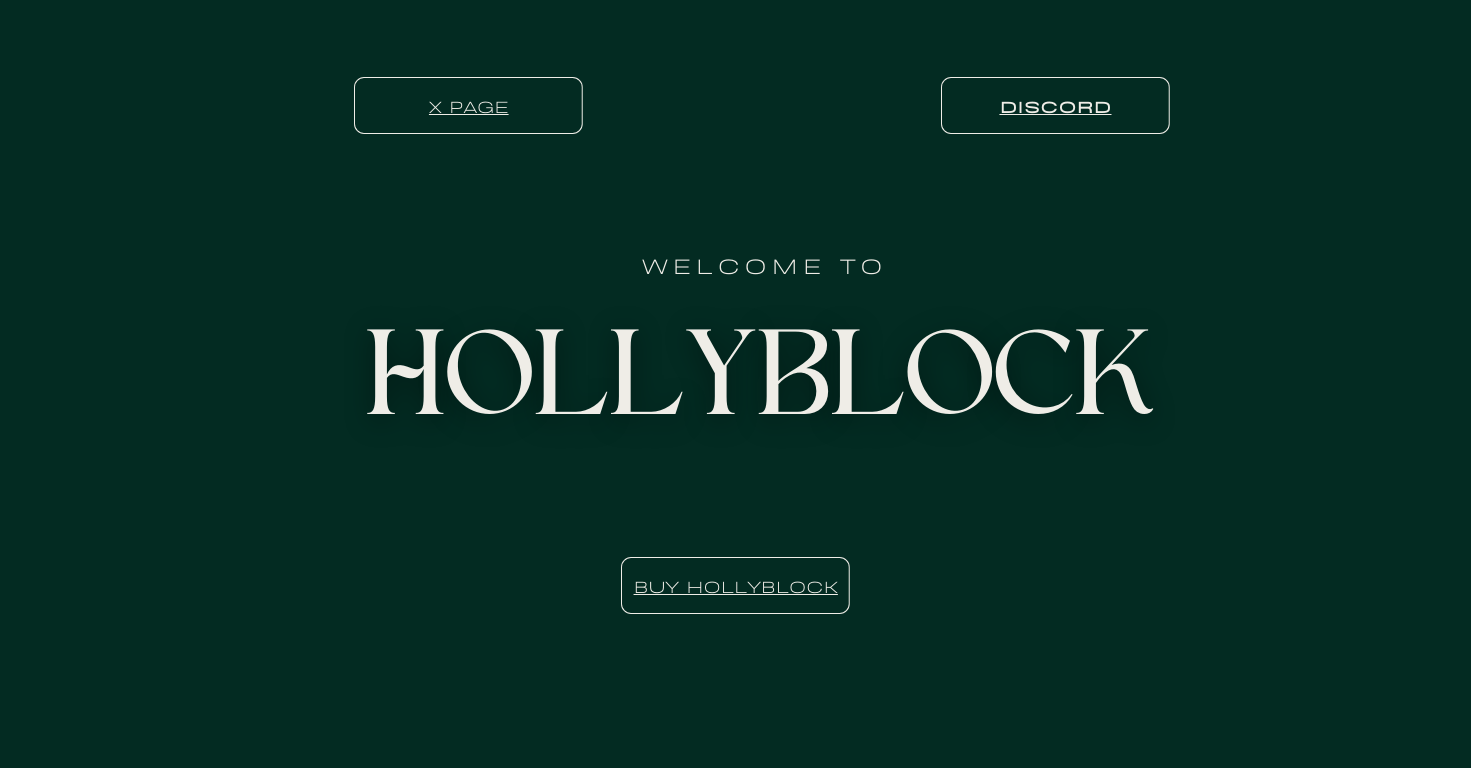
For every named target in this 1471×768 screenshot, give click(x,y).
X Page (469, 105)
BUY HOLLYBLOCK (736, 585)
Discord (1055, 105)
